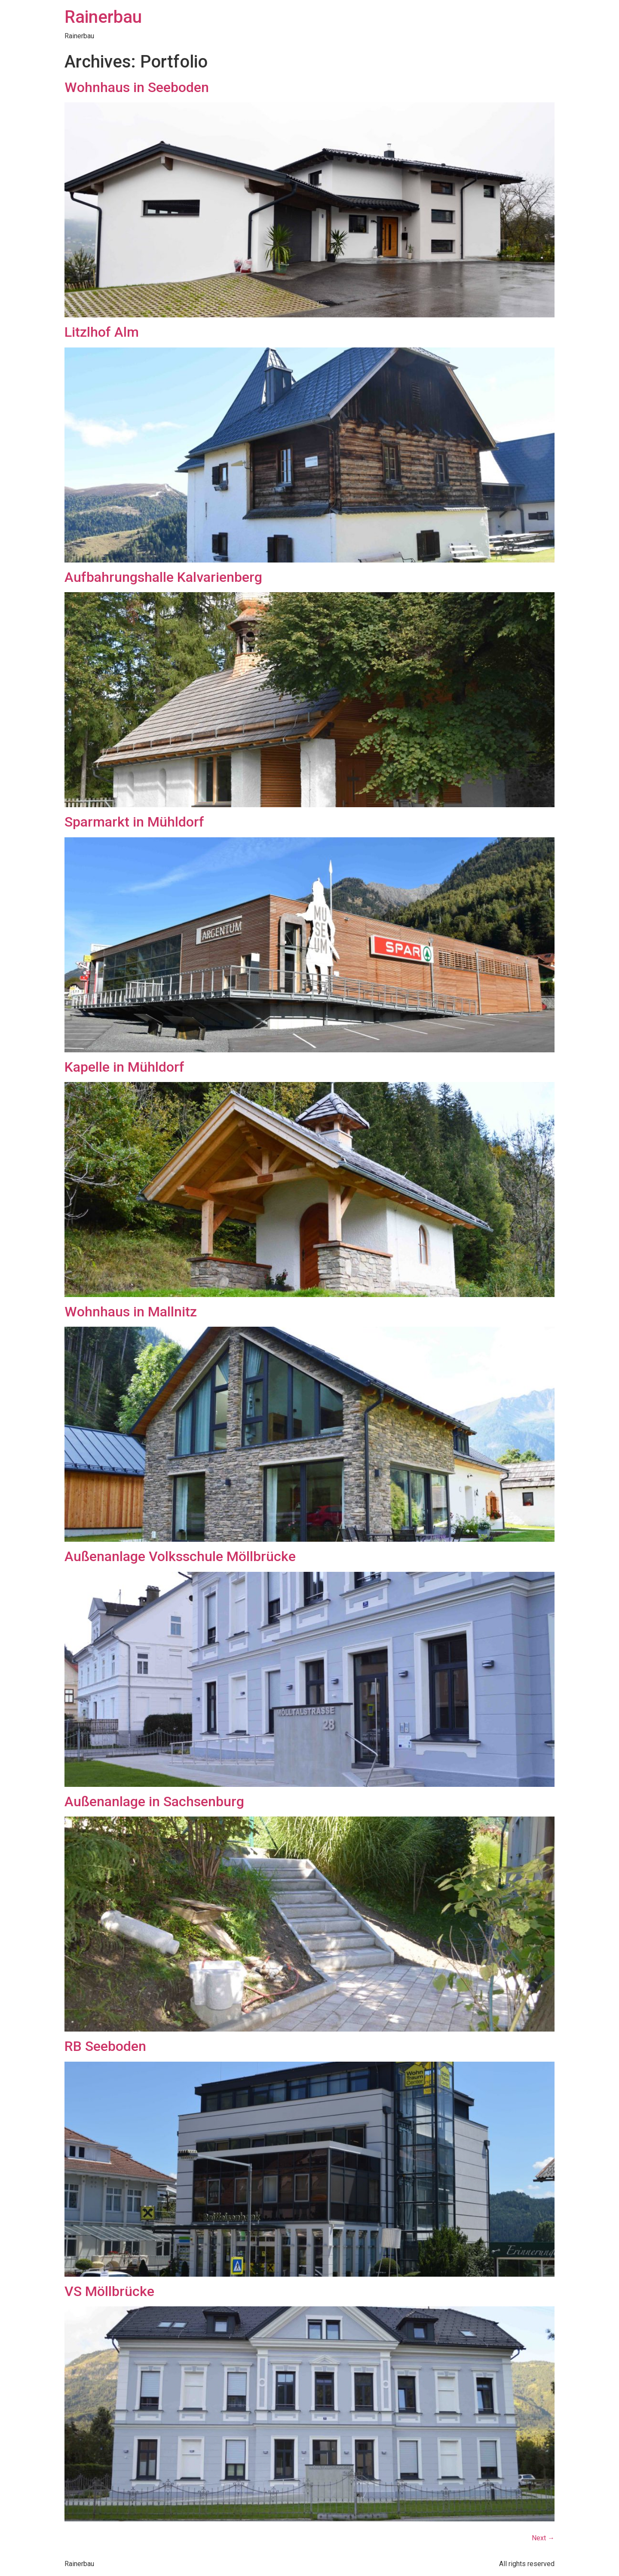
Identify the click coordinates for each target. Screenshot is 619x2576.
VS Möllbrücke (109, 2291)
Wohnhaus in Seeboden (136, 87)
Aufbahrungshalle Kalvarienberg (163, 577)
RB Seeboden (105, 2046)
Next (543, 2538)
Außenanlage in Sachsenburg (154, 1801)
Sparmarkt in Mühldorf (134, 822)
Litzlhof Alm (101, 332)
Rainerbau (103, 17)
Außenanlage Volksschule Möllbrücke (180, 1556)
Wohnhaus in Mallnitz (130, 1311)
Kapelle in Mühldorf (124, 1067)
